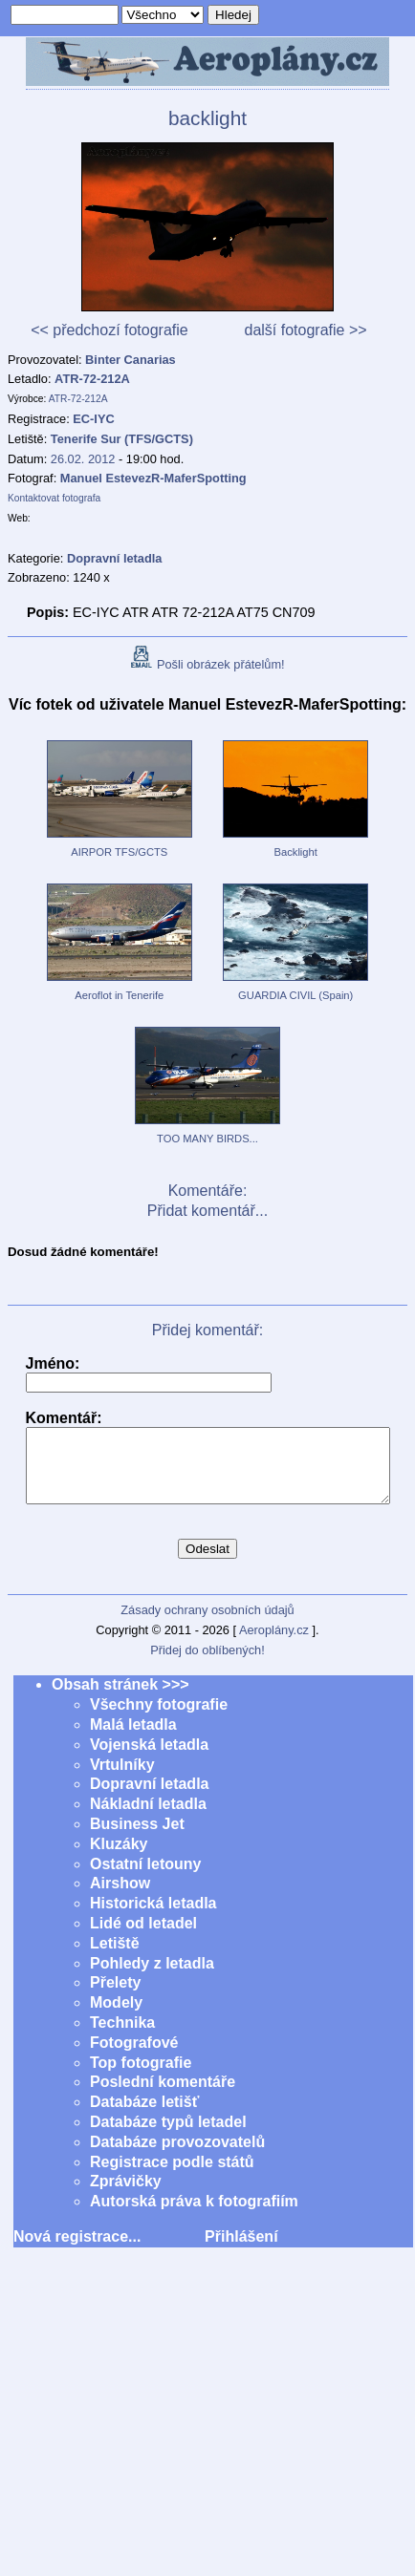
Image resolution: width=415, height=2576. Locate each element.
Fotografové (134, 2057)
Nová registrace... (77, 2251)
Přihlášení (241, 2251)
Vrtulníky (122, 1779)
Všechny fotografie (159, 1719)
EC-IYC (93, 419)
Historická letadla (153, 1917)
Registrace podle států (172, 2176)
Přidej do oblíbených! (207, 1664)
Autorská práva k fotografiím (194, 2215)
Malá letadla (133, 1739)
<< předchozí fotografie (109, 330)
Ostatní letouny (145, 1878)
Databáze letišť (144, 2116)
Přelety (115, 1997)
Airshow (120, 1897)
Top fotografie (140, 2077)
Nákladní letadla (148, 1818)
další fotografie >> (305, 330)
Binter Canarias (130, 359)
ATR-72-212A (92, 379)
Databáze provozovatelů (177, 2156)
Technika (122, 2037)
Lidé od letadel (143, 1937)
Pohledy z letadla (152, 1977)
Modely (116, 2017)
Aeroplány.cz (274, 1644)
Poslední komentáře (162, 2096)
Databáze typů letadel (168, 2136)
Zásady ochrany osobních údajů (207, 1624)
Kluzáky (118, 1858)
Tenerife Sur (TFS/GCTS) (122, 439)
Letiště (115, 1957)
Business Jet (137, 1838)
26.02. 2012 (83, 459)
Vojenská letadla (149, 1759)
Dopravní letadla (149, 1798)
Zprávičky (126, 2195)
